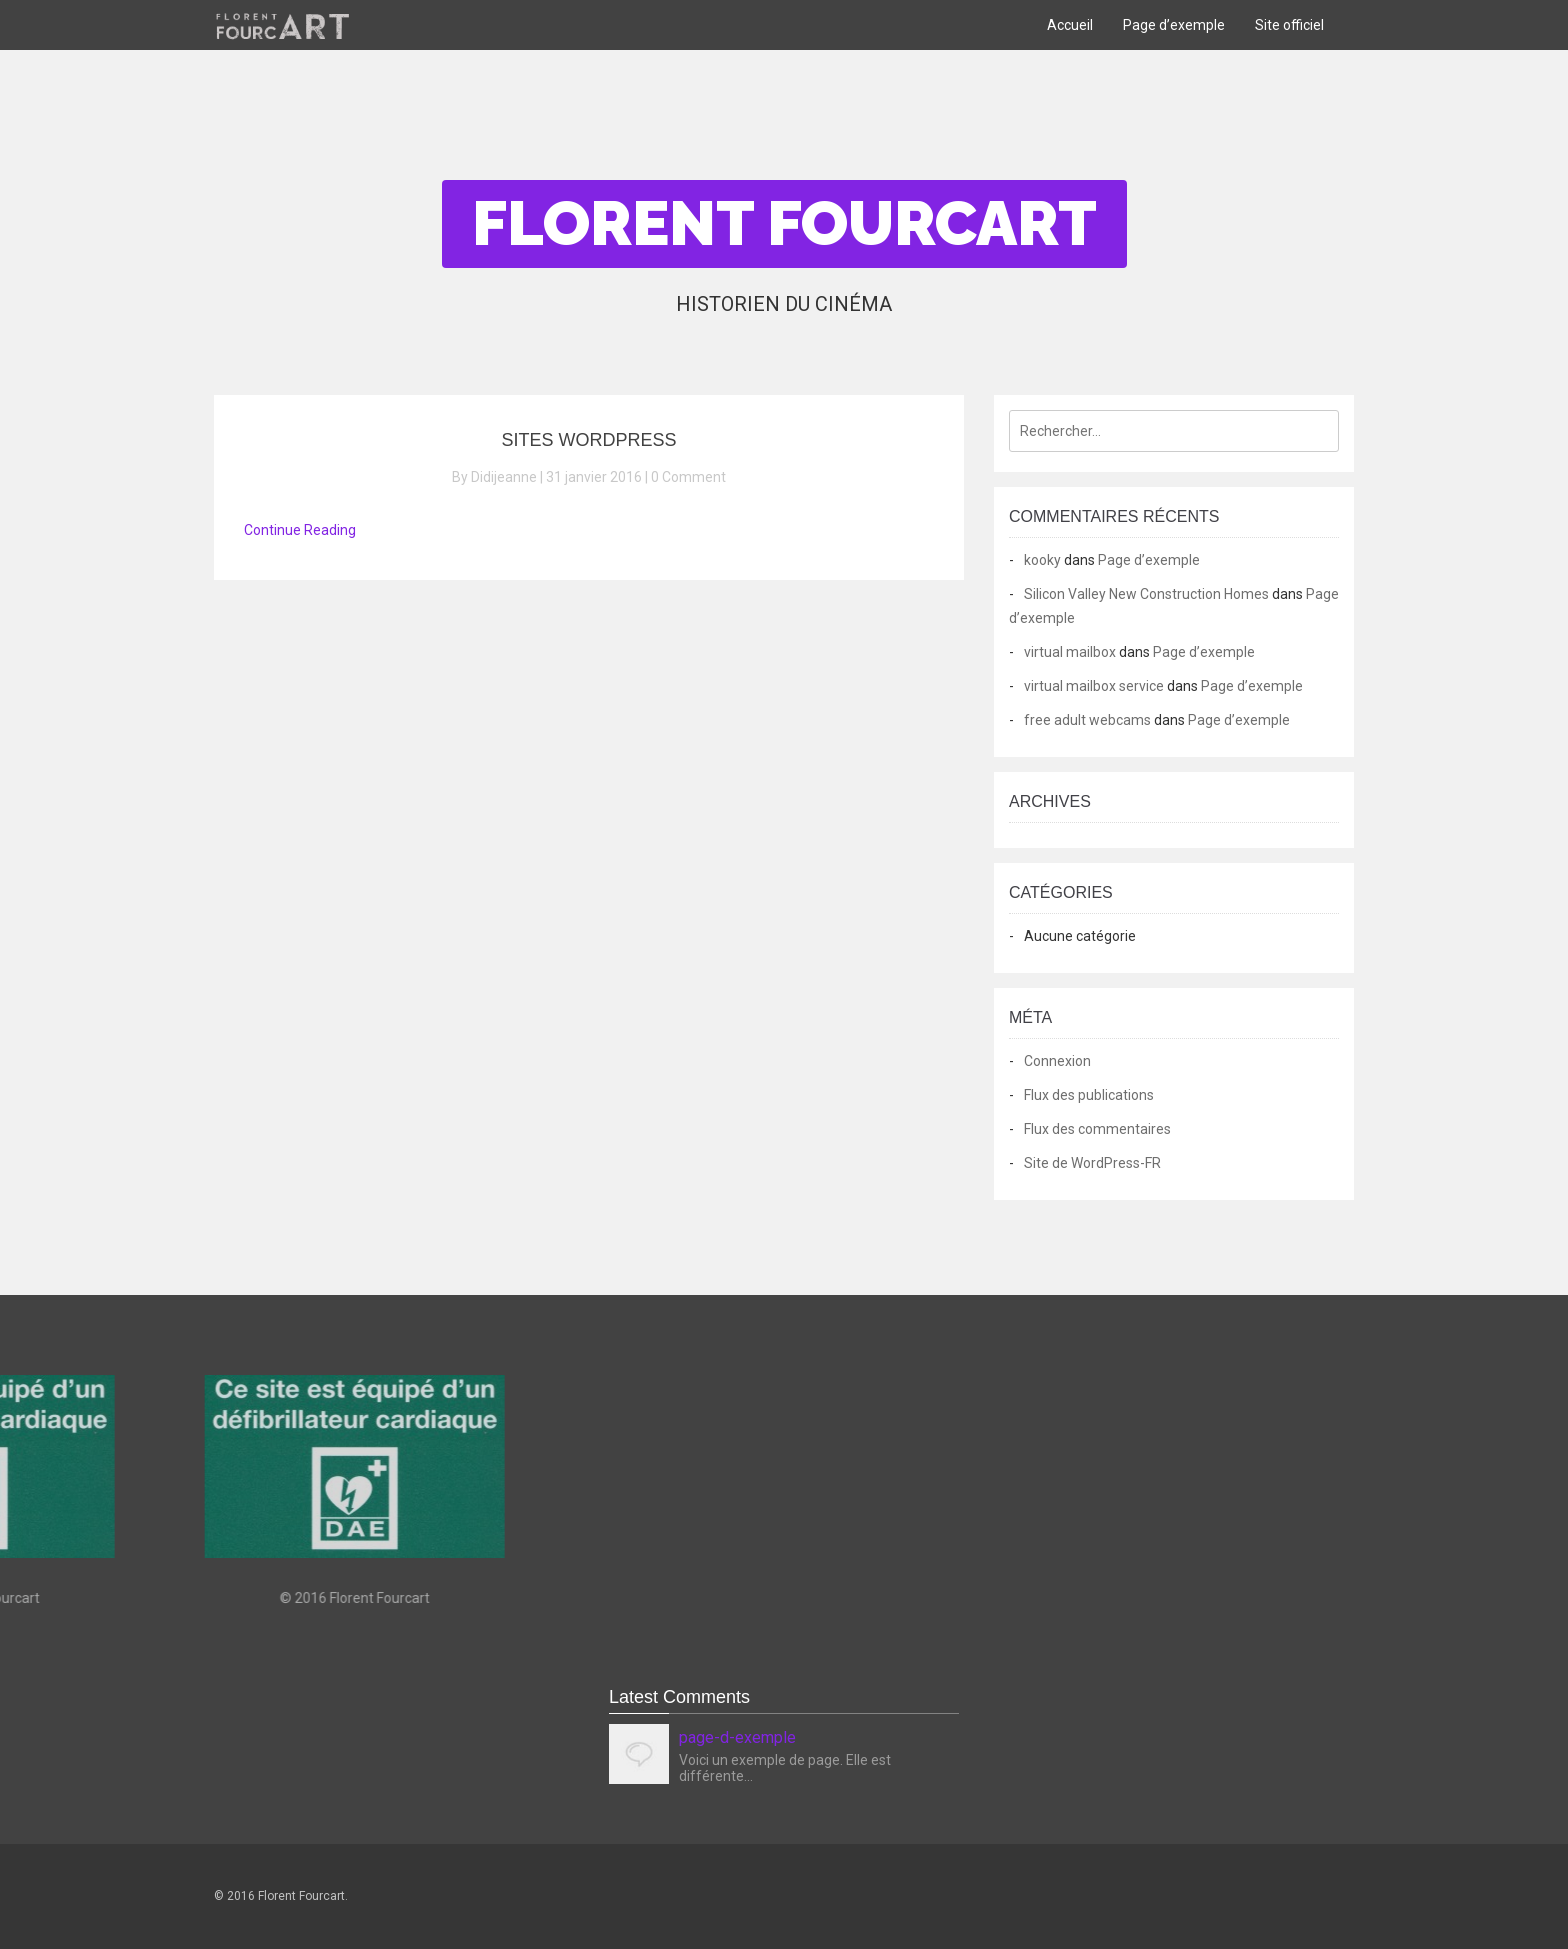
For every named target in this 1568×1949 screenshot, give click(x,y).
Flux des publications (1089, 1095)
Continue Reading (300, 530)
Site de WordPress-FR (1092, 1163)
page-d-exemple (737, 1737)
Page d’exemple (1174, 25)
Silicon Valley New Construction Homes (1146, 594)
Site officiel (1289, 25)
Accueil (1070, 25)
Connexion (1057, 1061)
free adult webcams (1087, 720)
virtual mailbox (1070, 652)
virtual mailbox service (1094, 686)
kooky (1042, 560)
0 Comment (688, 477)
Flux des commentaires (1097, 1129)
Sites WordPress (588, 440)
